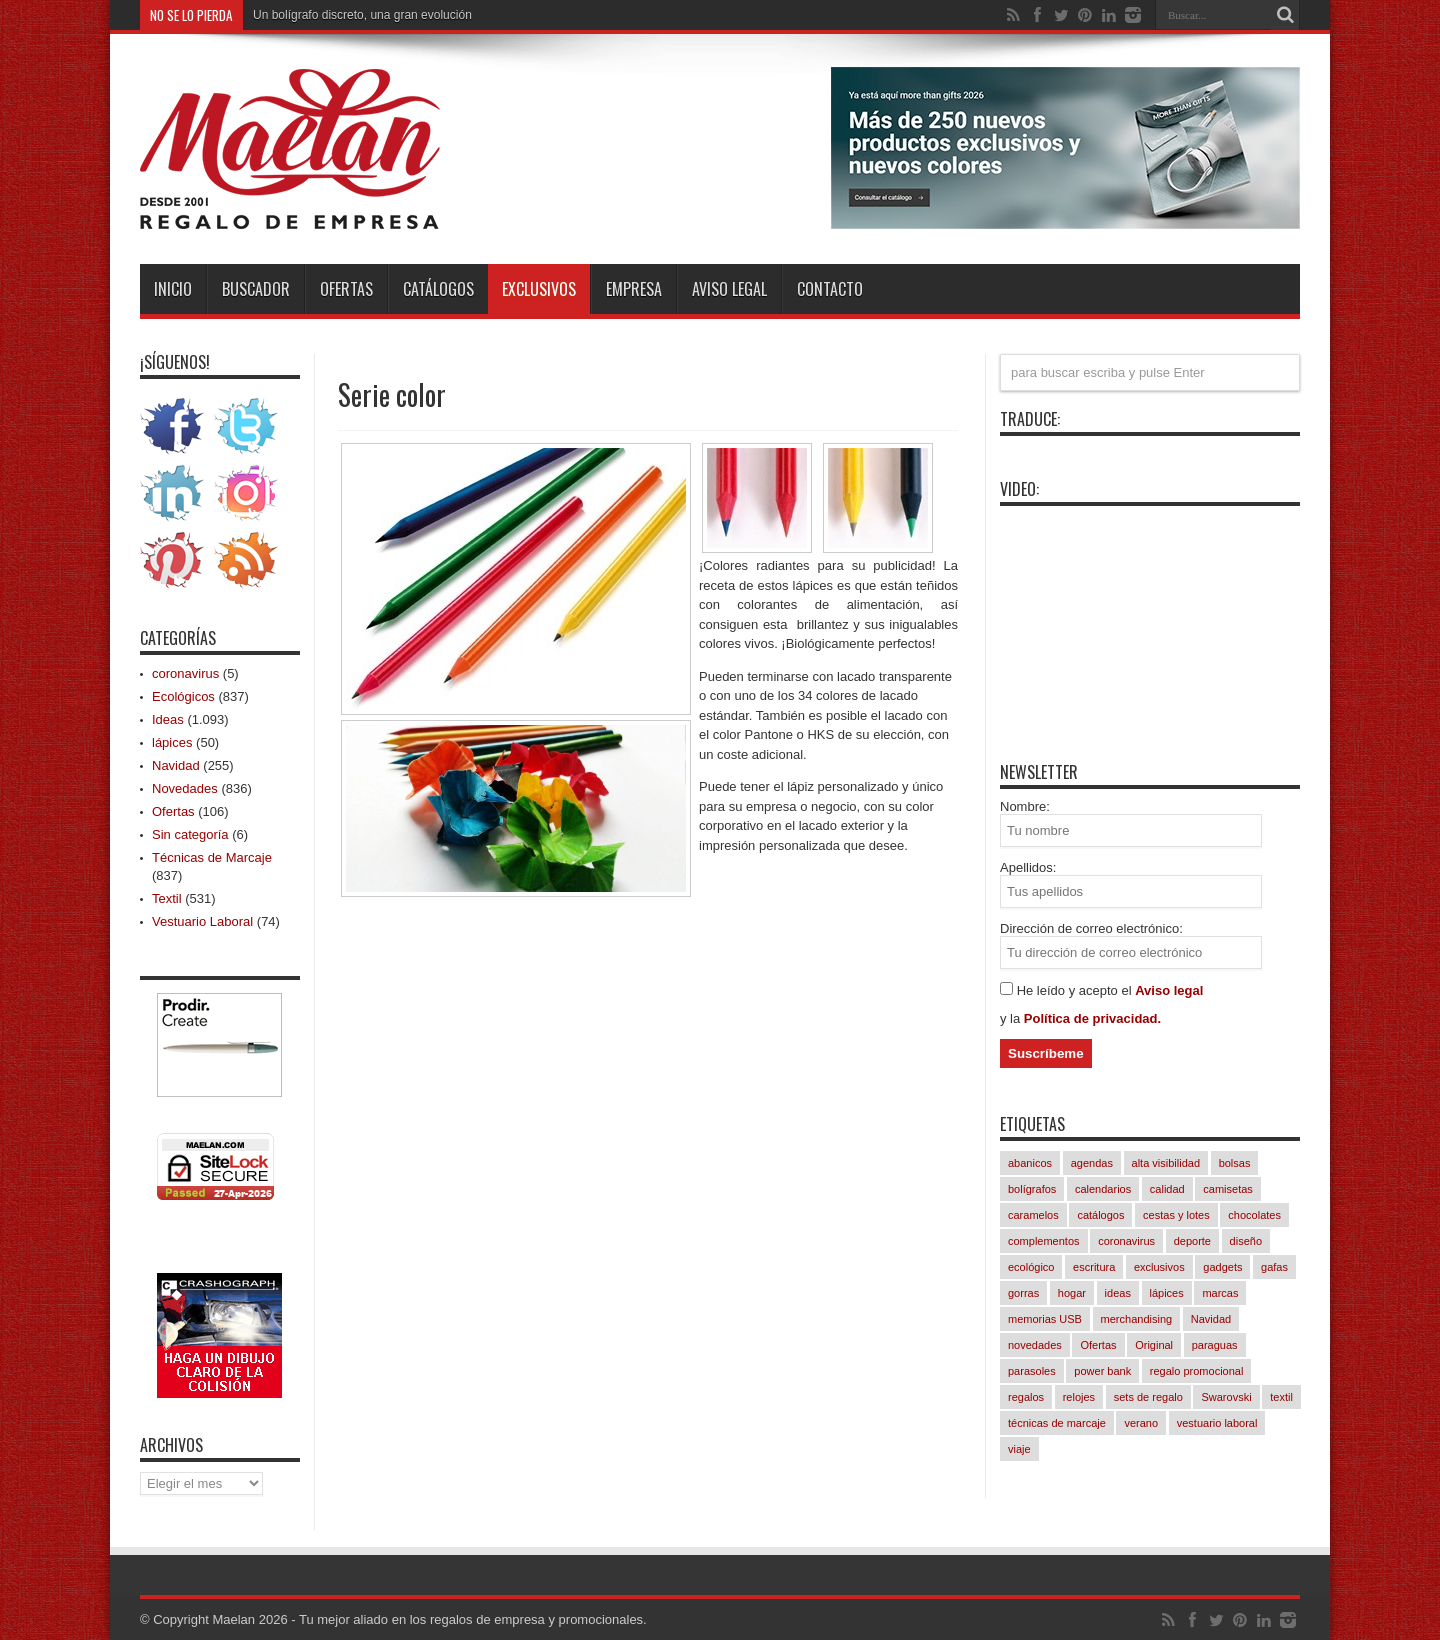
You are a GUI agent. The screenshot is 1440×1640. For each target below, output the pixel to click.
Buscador (256, 289)
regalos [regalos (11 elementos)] (1026, 1397)
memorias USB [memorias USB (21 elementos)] (1045, 1319)
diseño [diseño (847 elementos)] (1246, 1241)
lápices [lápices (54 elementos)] (1167, 1293)
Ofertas (346, 289)
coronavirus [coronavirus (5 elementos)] (1126, 1241)
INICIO (173, 289)
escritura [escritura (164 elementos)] (1094, 1267)
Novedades (185, 788)
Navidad (176, 765)
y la (1012, 1018)
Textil (167, 898)
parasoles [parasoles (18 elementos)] (1032, 1371)
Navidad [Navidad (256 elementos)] (1211, 1319)
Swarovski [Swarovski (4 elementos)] (1226, 1397)
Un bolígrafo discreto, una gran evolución (362, 15)
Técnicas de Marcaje (212, 857)
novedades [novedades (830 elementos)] (1035, 1345)
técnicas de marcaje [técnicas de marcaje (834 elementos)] (1057, 1423)
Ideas (168, 719)
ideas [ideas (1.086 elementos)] (1118, 1293)
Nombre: (1025, 806)
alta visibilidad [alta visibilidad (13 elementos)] (1166, 1163)
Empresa (634, 289)
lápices (172, 742)
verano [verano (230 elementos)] (1141, 1423)
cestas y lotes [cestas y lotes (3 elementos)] (1176, 1215)
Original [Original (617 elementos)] (1154, 1345)
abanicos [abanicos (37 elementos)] (1030, 1163)
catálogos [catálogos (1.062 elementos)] (1100, 1215)
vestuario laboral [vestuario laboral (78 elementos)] (1217, 1423)
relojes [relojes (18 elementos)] (1079, 1397)
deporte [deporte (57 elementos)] (1192, 1241)
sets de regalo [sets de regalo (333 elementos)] (1148, 1397)
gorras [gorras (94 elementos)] (1023, 1293)
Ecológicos (183, 696)
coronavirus (185, 673)
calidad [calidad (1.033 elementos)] (1167, 1189)
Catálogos (438, 289)
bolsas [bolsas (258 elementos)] (1235, 1163)
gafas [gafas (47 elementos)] (1274, 1267)
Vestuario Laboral (202, 921)
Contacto (830, 289)
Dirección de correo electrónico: (1091, 928)
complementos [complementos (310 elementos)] (1044, 1241)
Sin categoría (190, 834)
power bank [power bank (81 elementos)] (1102, 1371)
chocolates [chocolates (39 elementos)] (1254, 1215)
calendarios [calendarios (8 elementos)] (1103, 1189)
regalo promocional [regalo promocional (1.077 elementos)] (1197, 1371)
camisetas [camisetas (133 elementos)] (1228, 1189)
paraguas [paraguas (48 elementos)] (1215, 1345)
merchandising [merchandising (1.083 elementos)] (1137, 1319)
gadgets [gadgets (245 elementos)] (1222, 1267)
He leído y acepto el (1076, 990)
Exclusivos (539, 289)
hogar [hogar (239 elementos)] (1072, 1293)
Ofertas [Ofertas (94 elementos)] (1098, 1345)
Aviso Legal (729, 289)
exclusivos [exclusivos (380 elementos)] (1159, 1267)
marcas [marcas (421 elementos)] (1220, 1293)
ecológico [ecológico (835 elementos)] (1031, 1267)
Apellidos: (1028, 867)
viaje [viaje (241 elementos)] (1019, 1449)
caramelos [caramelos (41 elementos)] (1033, 1215)
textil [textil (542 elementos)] (1281, 1397)
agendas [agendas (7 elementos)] (1092, 1163)
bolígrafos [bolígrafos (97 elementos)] (1032, 1189)
